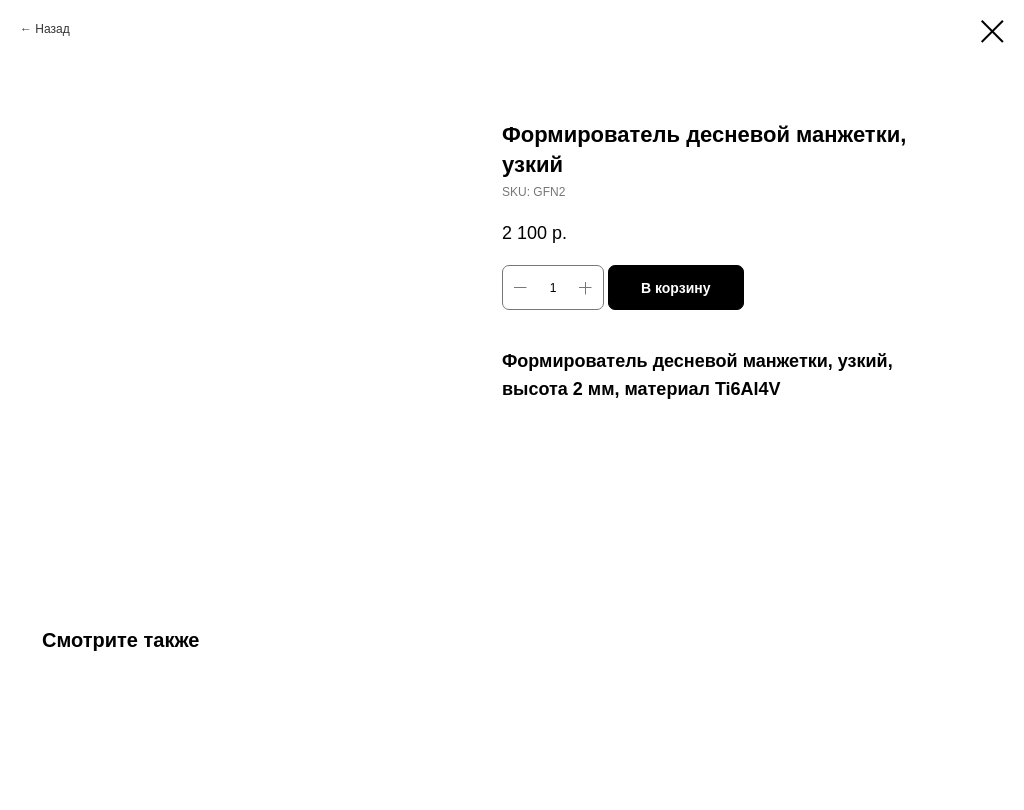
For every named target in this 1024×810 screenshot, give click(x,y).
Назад (52, 29)
